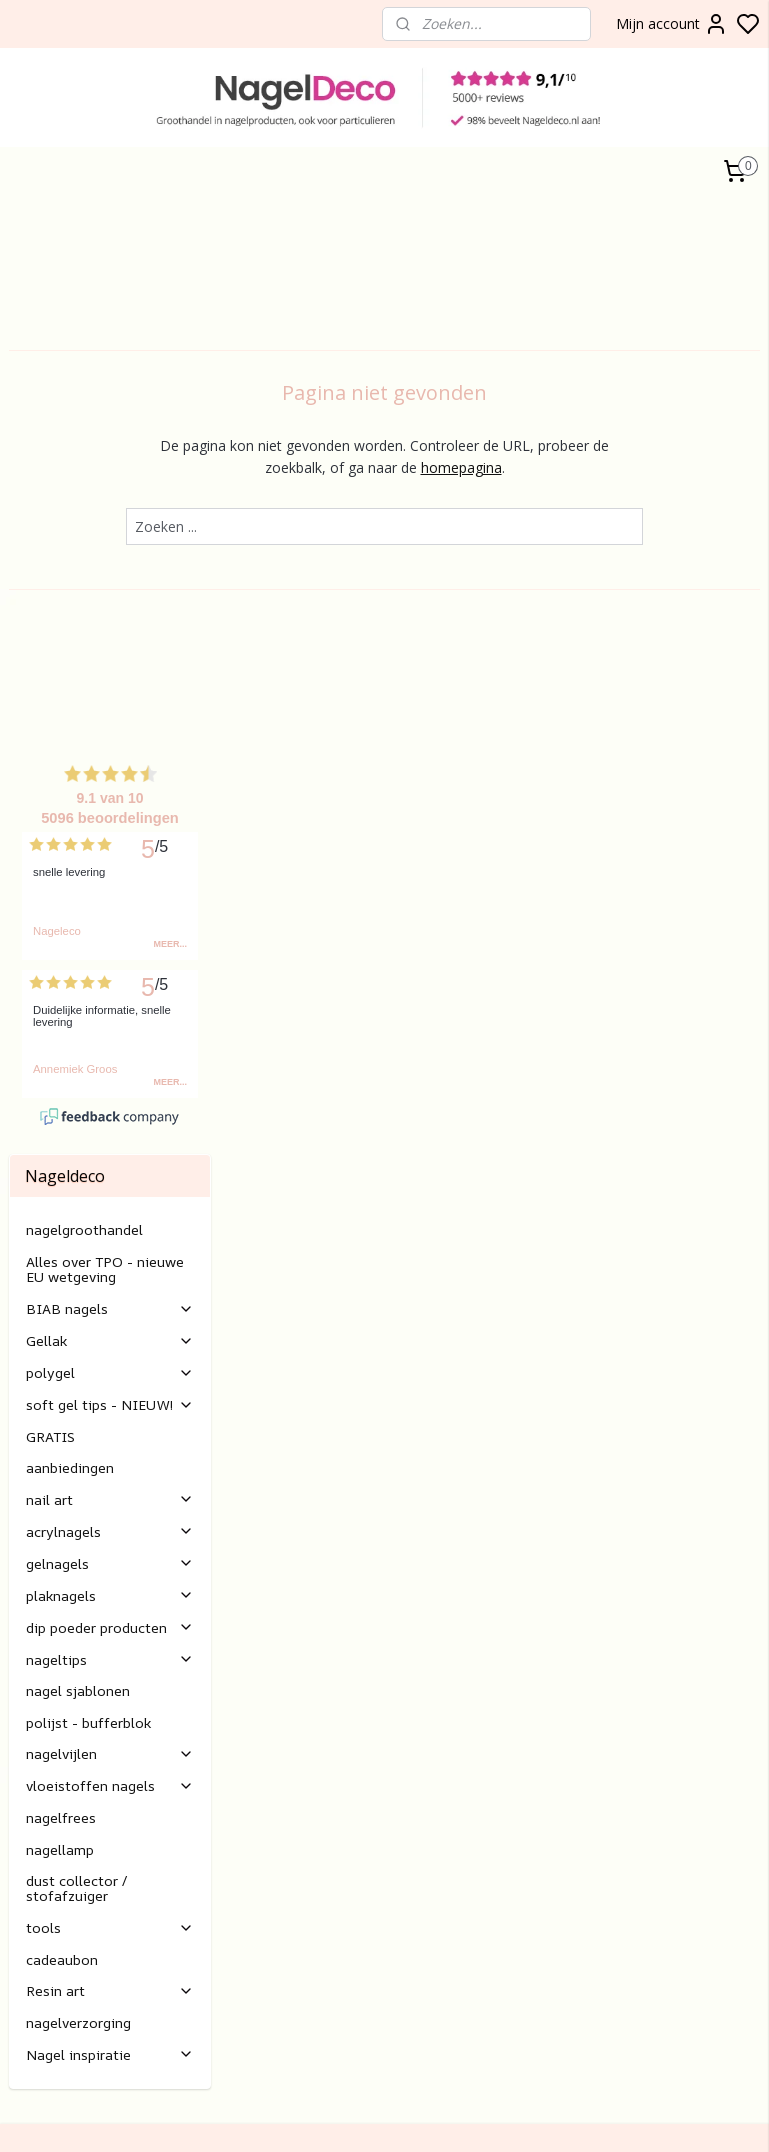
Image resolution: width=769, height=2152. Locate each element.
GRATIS (50, 886)
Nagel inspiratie (110, 1504)
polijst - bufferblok (88, 1172)
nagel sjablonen (78, 1141)
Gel (19, 1966)
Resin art (110, 1441)
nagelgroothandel (84, 680)
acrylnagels (110, 981)
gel (46, 1944)
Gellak (110, 790)
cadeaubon (62, 1409)
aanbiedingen (70, 917)
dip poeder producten (110, 1077)
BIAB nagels (110, 758)
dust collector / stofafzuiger (76, 1338)
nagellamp (60, 1299)
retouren (293, 1792)
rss (706, 2115)
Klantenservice (312, 1658)
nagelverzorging (78, 1472)
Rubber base (49, 2033)
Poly (23, 1944)
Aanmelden (573, 1704)
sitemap (664, 2115)
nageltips (110, 1109)
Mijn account (672, 24)
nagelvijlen (110, 1204)
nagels (65, 1921)
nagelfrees (61, 1267)
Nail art (32, 1989)
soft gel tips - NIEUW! (110, 854)
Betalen (290, 1747)
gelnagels (110, 1013)
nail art (110, 949)
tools (110, 1377)
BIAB (25, 1921)
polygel (110, 822)
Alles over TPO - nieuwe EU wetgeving (105, 719)
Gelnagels (40, 2011)
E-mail (285, 1837)
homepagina (570, 468)
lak (39, 1966)
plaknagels (110, 1045)
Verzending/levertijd (328, 1770)
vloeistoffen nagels (110, 1236)
